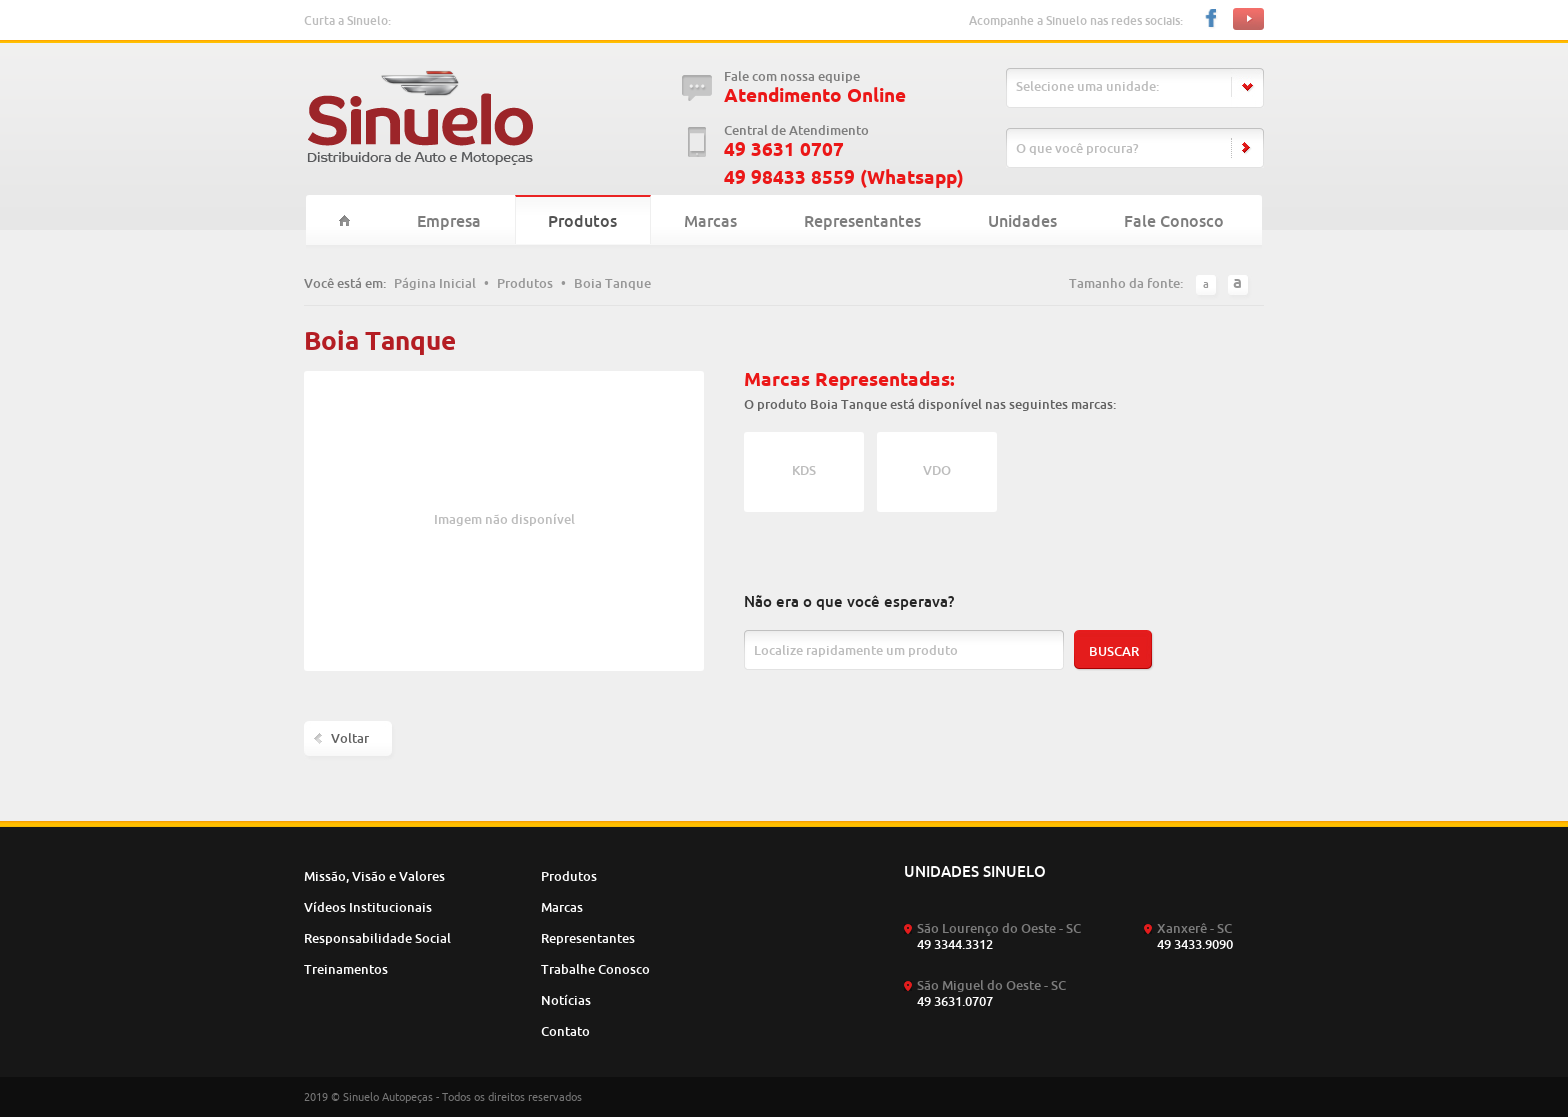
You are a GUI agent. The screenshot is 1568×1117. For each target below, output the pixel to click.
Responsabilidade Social (377, 938)
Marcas (710, 221)
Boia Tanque (612, 283)
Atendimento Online (815, 95)
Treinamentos (346, 969)
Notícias (566, 1000)
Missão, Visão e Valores (374, 876)
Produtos (582, 221)
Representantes (862, 221)
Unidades (1022, 221)
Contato (565, 1031)
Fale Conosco (1174, 221)
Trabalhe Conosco (595, 969)
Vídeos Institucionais (368, 907)
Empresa (449, 221)
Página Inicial (435, 283)
